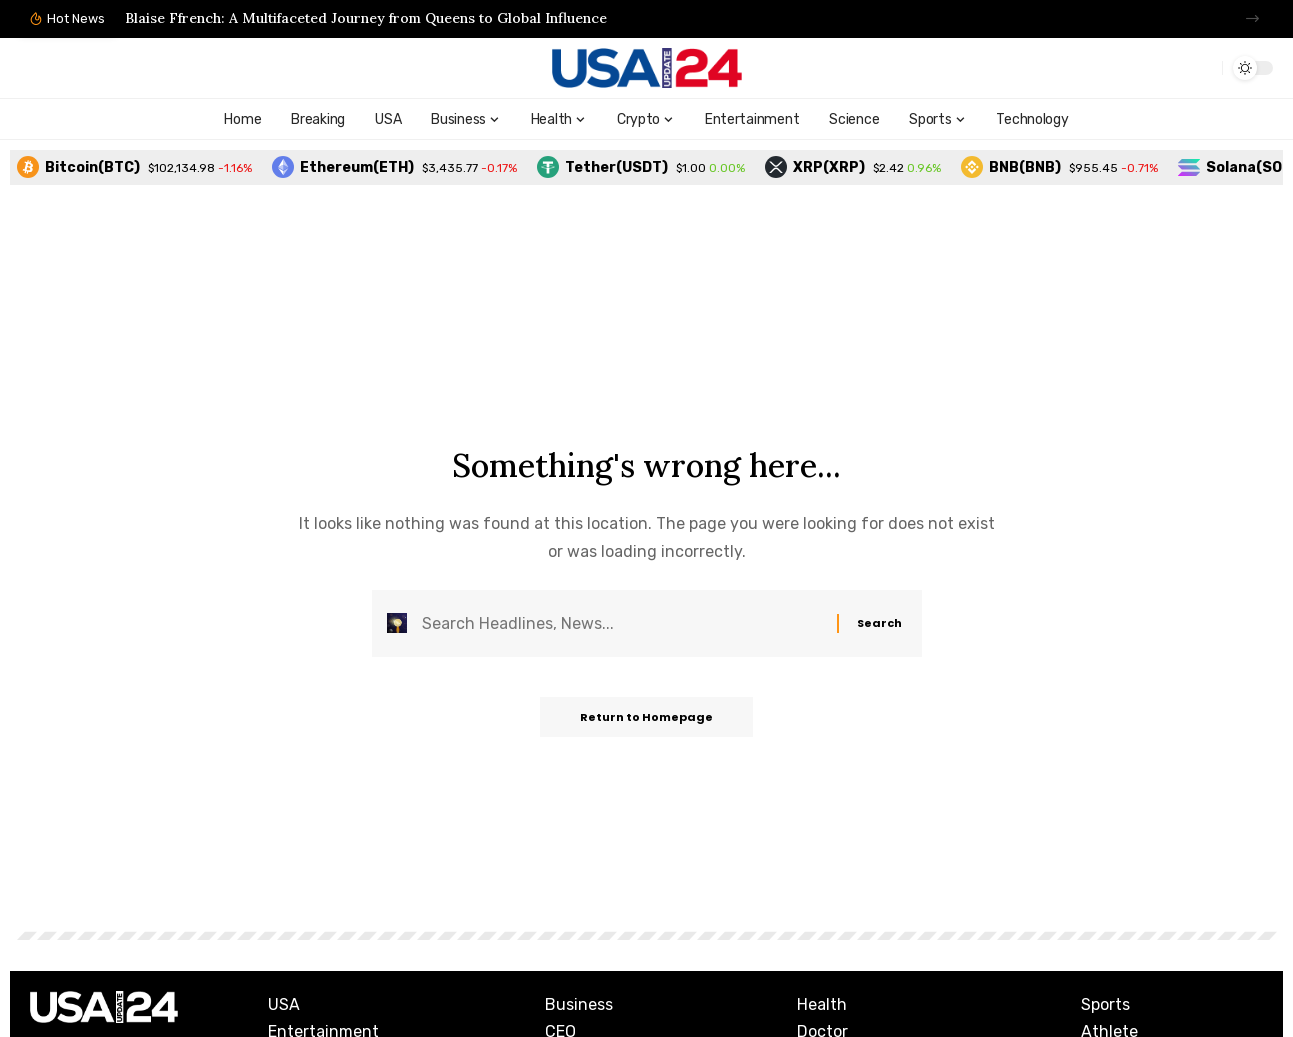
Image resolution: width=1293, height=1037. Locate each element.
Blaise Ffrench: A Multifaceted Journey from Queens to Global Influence (366, 18)
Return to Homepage (646, 717)
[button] (1252, 18)
